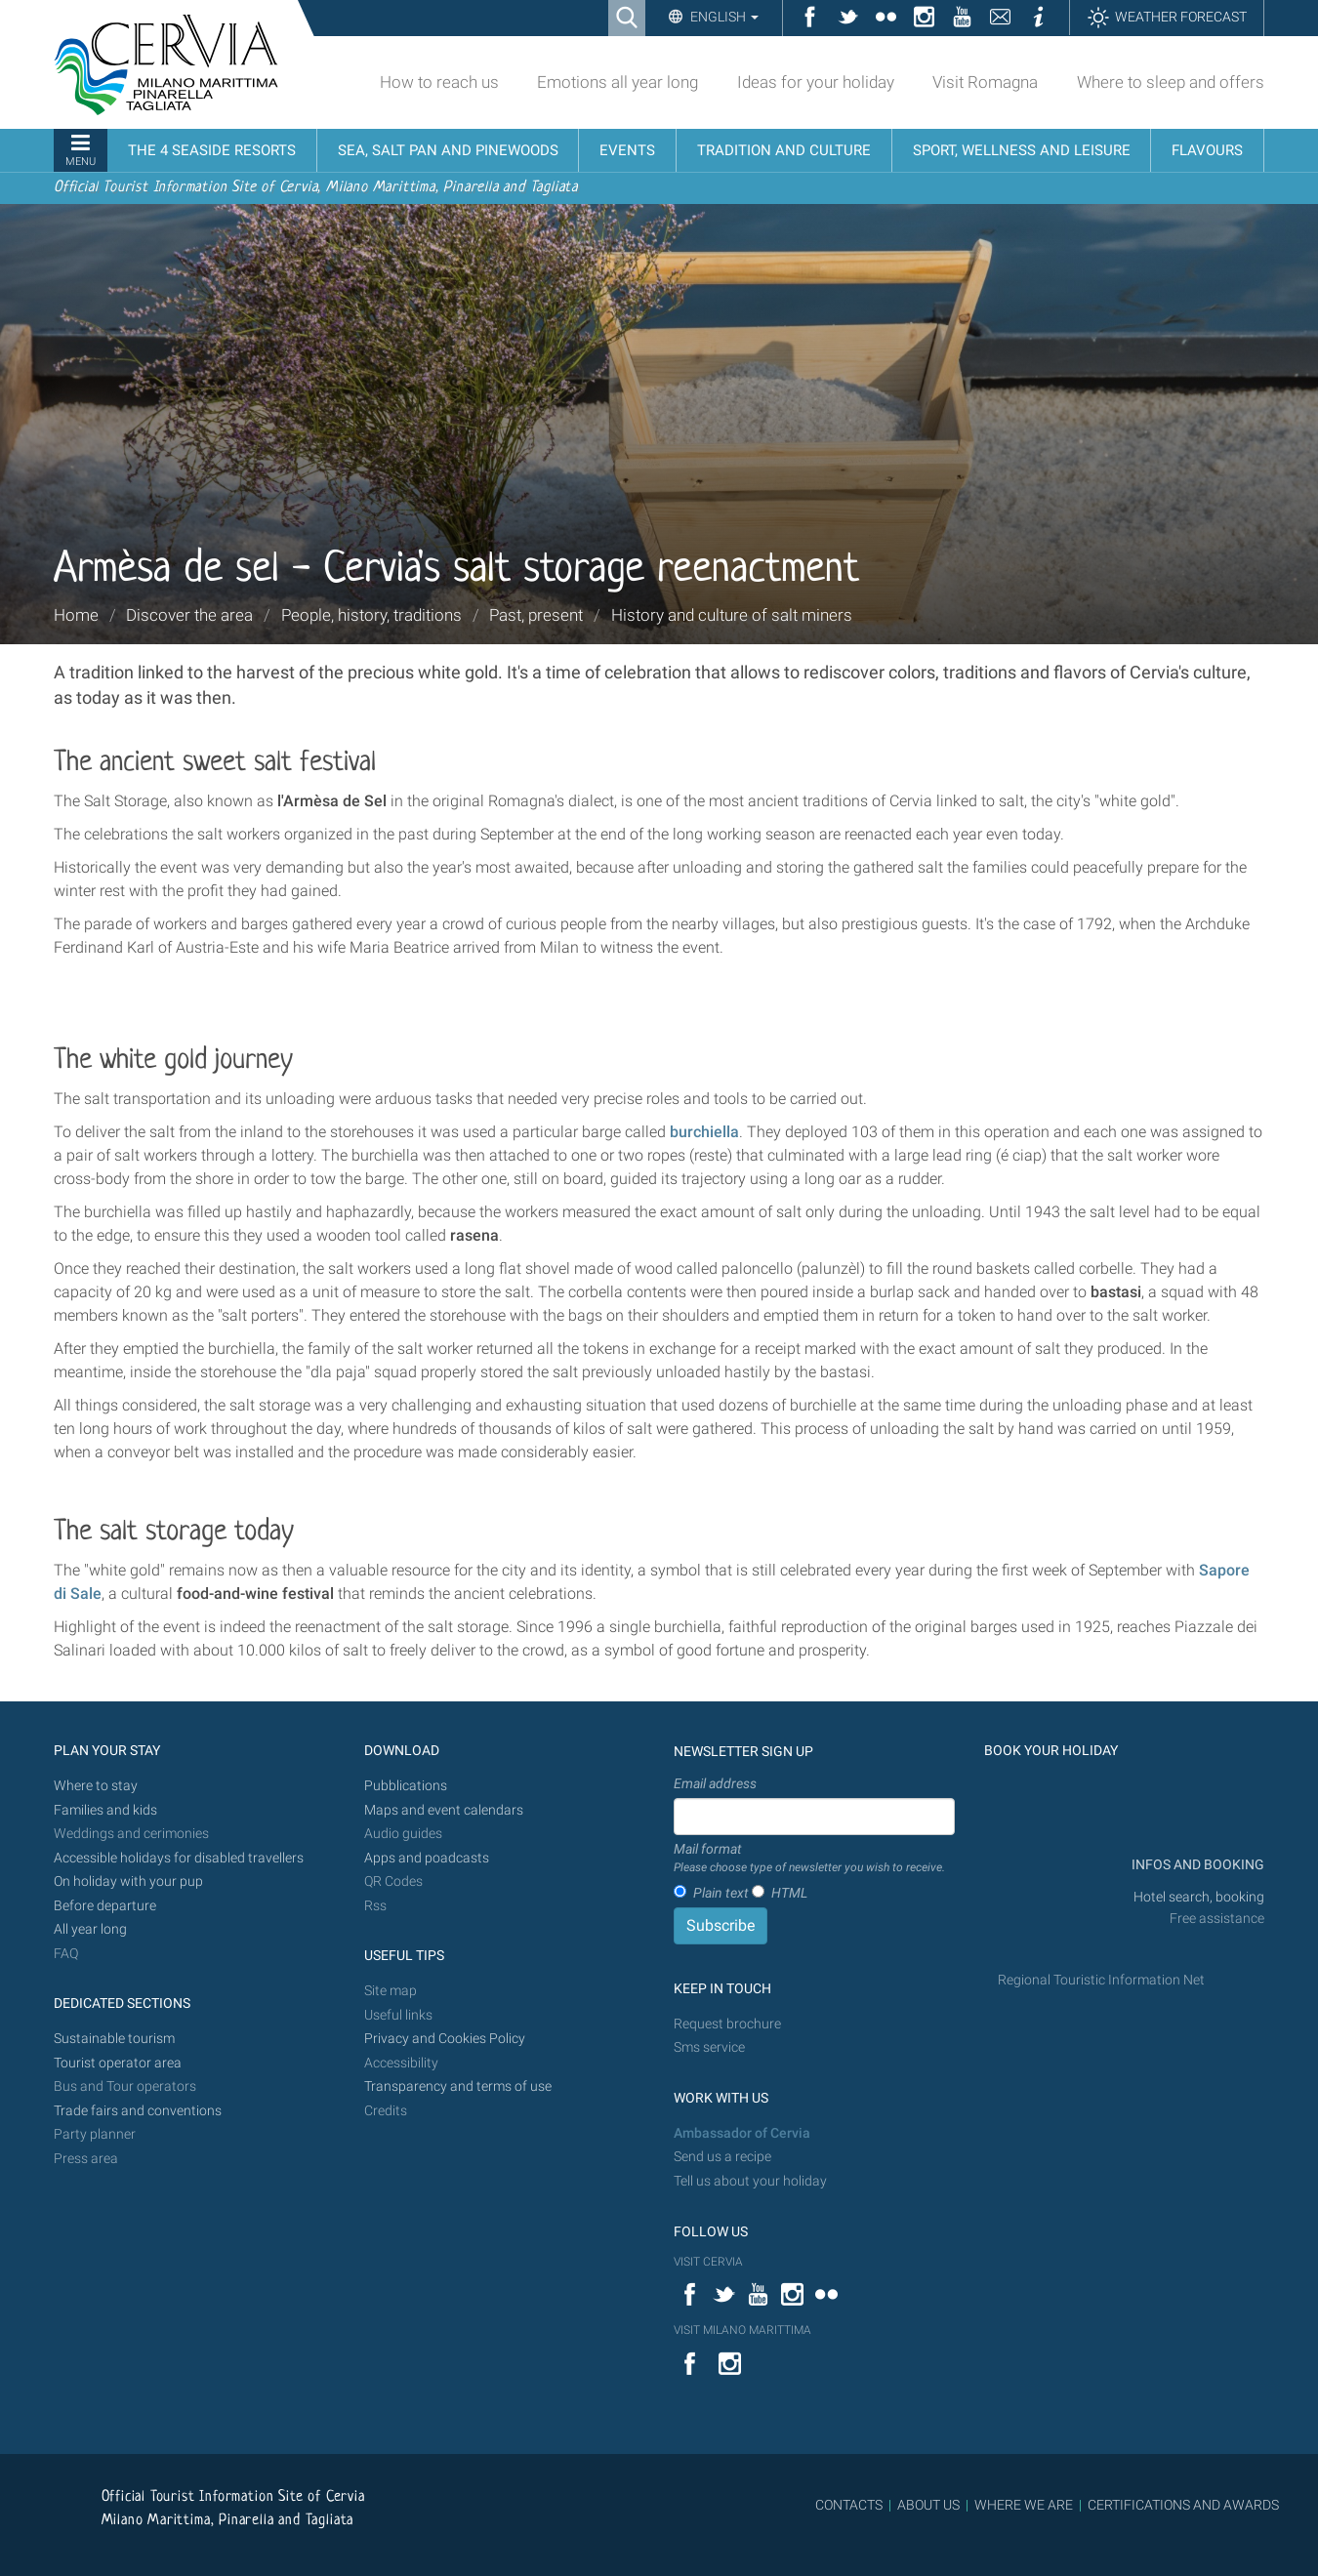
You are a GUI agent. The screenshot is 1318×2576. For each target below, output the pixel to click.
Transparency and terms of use (458, 2086)
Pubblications (405, 1786)
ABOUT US (928, 2505)
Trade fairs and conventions (138, 2111)
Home (76, 615)
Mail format (809, 1858)
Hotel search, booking (1198, 1897)
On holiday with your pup (128, 1881)
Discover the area (189, 615)
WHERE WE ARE (1023, 2505)
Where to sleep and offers (1170, 82)
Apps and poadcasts (426, 1858)
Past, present (536, 615)
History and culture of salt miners (731, 615)
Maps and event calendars (443, 1810)
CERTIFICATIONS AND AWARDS (1183, 2505)
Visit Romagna (985, 82)
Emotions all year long (617, 82)
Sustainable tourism (114, 2038)
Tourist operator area (118, 2063)
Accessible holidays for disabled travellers (179, 1858)
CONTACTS (849, 2505)
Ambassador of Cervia (742, 2133)
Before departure (105, 1906)
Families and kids (105, 1810)
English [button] (723, 16)
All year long (90, 1929)
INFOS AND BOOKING (1196, 1865)
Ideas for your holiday (815, 82)
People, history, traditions (371, 615)
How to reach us (439, 82)
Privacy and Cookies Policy (444, 2038)
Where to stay (96, 1786)
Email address (715, 1783)
